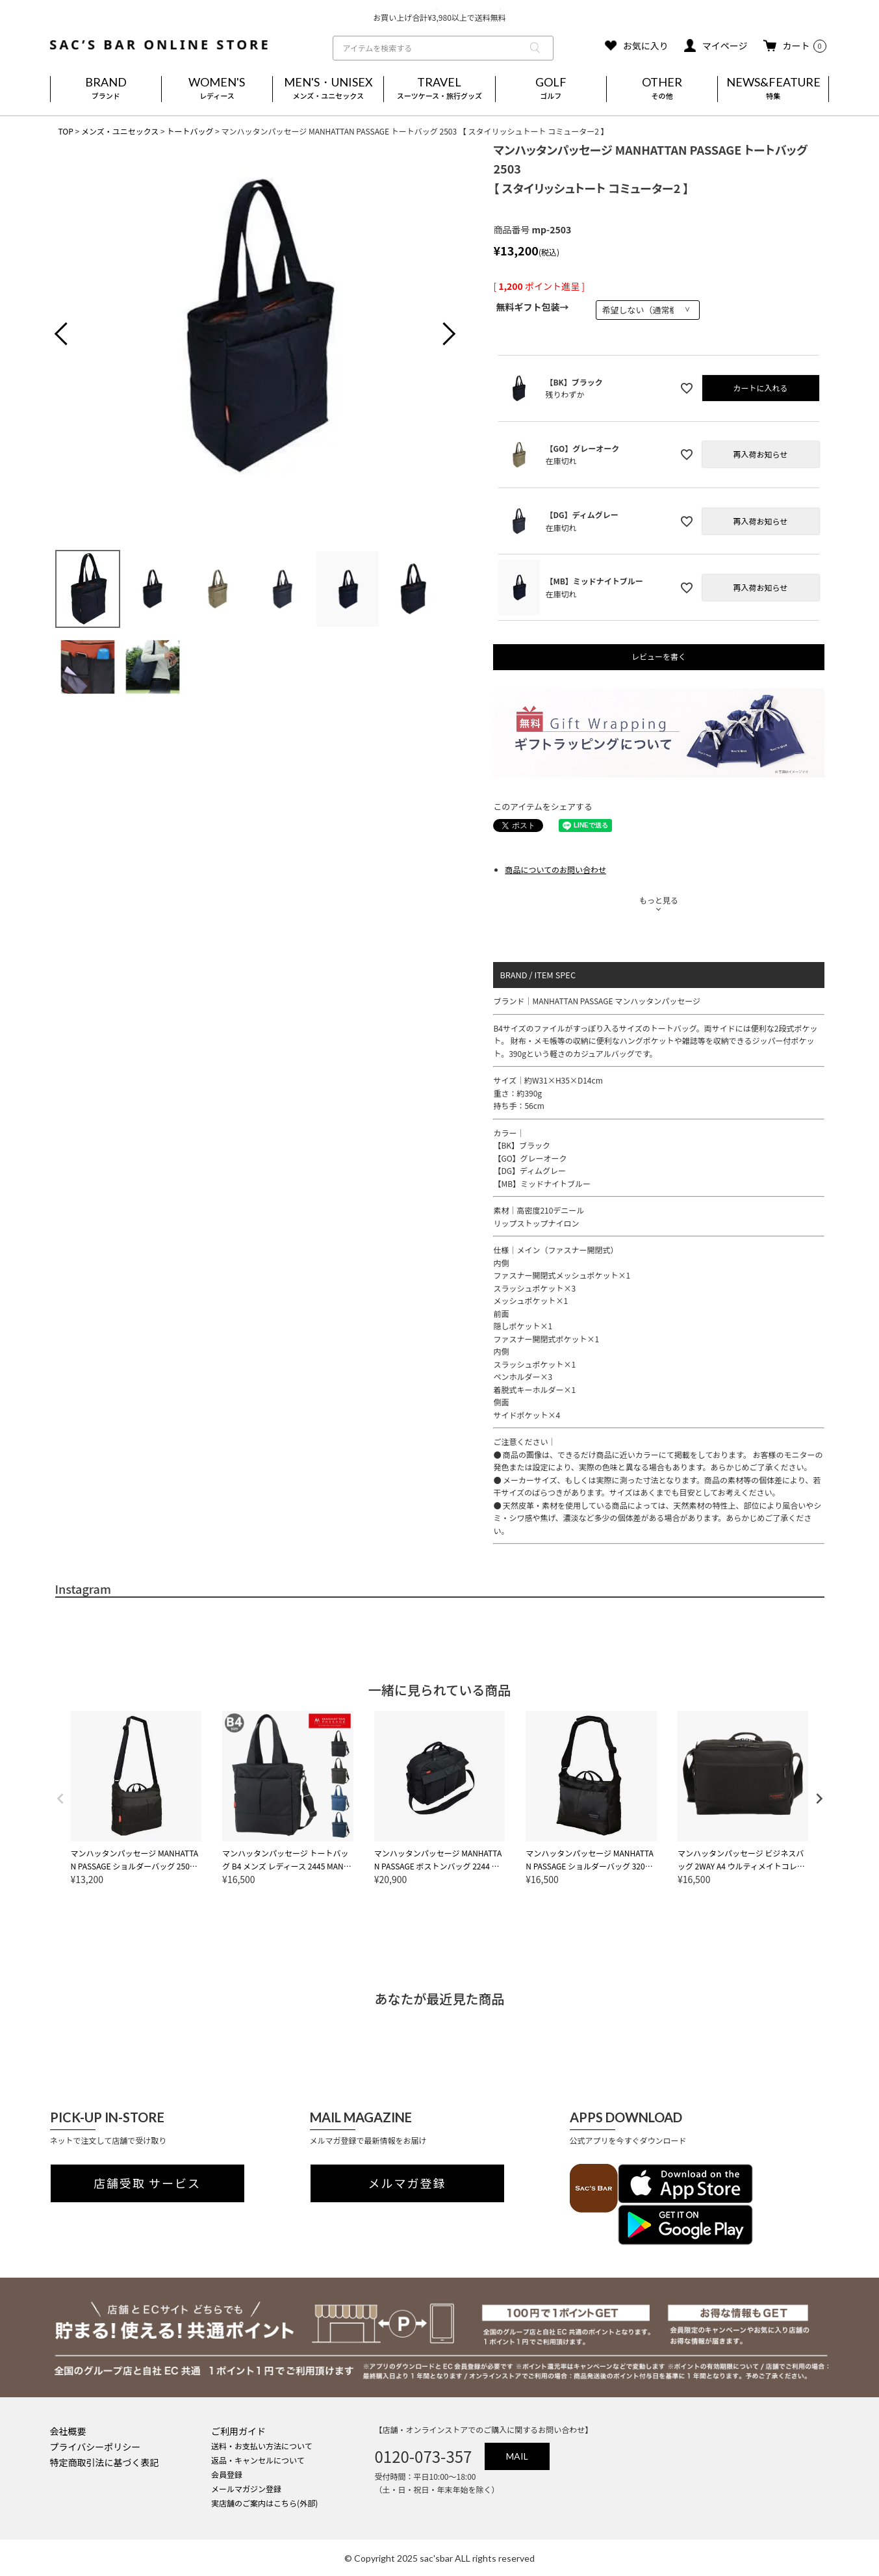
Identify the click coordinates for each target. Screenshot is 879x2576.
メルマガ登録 (407, 2183)
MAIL (517, 2456)
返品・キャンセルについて (258, 2459)
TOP (65, 131)
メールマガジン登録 (246, 2488)
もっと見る (658, 899)
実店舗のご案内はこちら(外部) (264, 2502)
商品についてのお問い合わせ (555, 869)
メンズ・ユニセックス (120, 131)
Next (439, 335)
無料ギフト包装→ (532, 306)
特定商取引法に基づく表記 (104, 2462)
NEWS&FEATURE (773, 89)
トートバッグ (189, 131)
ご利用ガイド (238, 2431)
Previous (71, 335)
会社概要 (68, 2431)
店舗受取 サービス (147, 2183)
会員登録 (226, 2474)
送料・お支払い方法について (261, 2445)
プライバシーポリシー (95, 2446)
